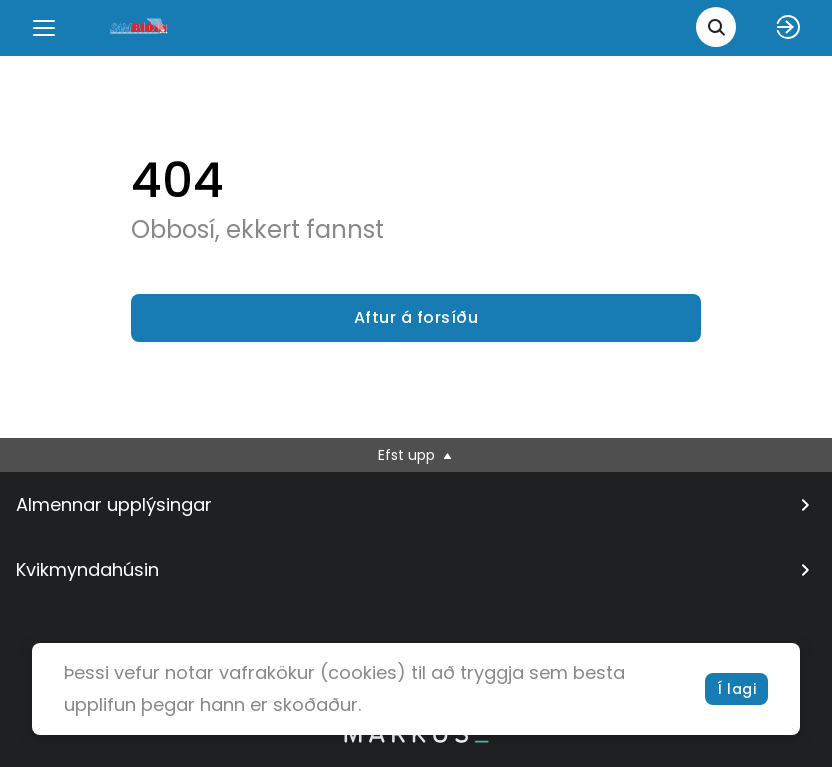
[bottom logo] (416, 738)
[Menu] (44, 28)
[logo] (140, 27)
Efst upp (416, 455)
